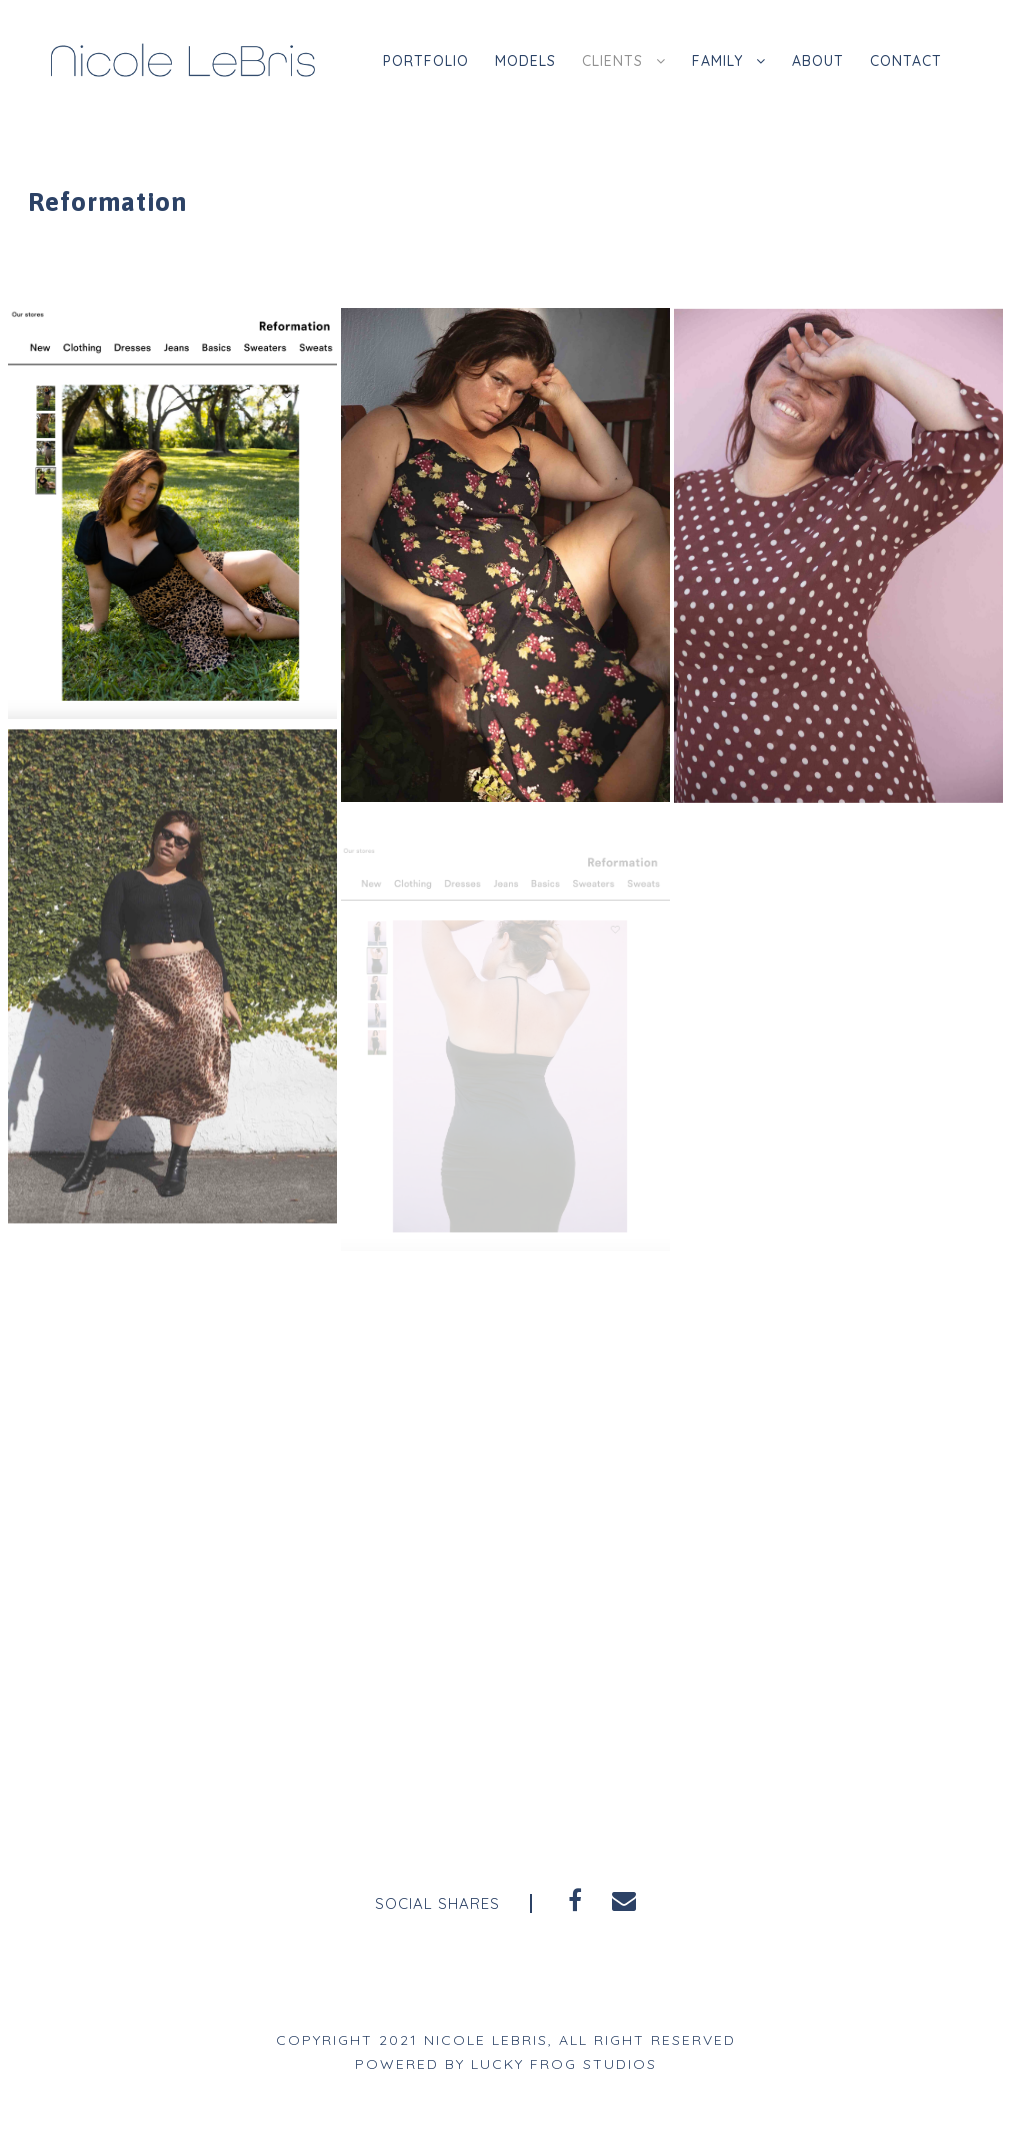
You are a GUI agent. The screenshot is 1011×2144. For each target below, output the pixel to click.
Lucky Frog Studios (565, 2064)
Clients (603, 61)
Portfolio (408, 61)
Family (712, 61)
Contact (905, 61)
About (815, 61)
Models (511, 61)
